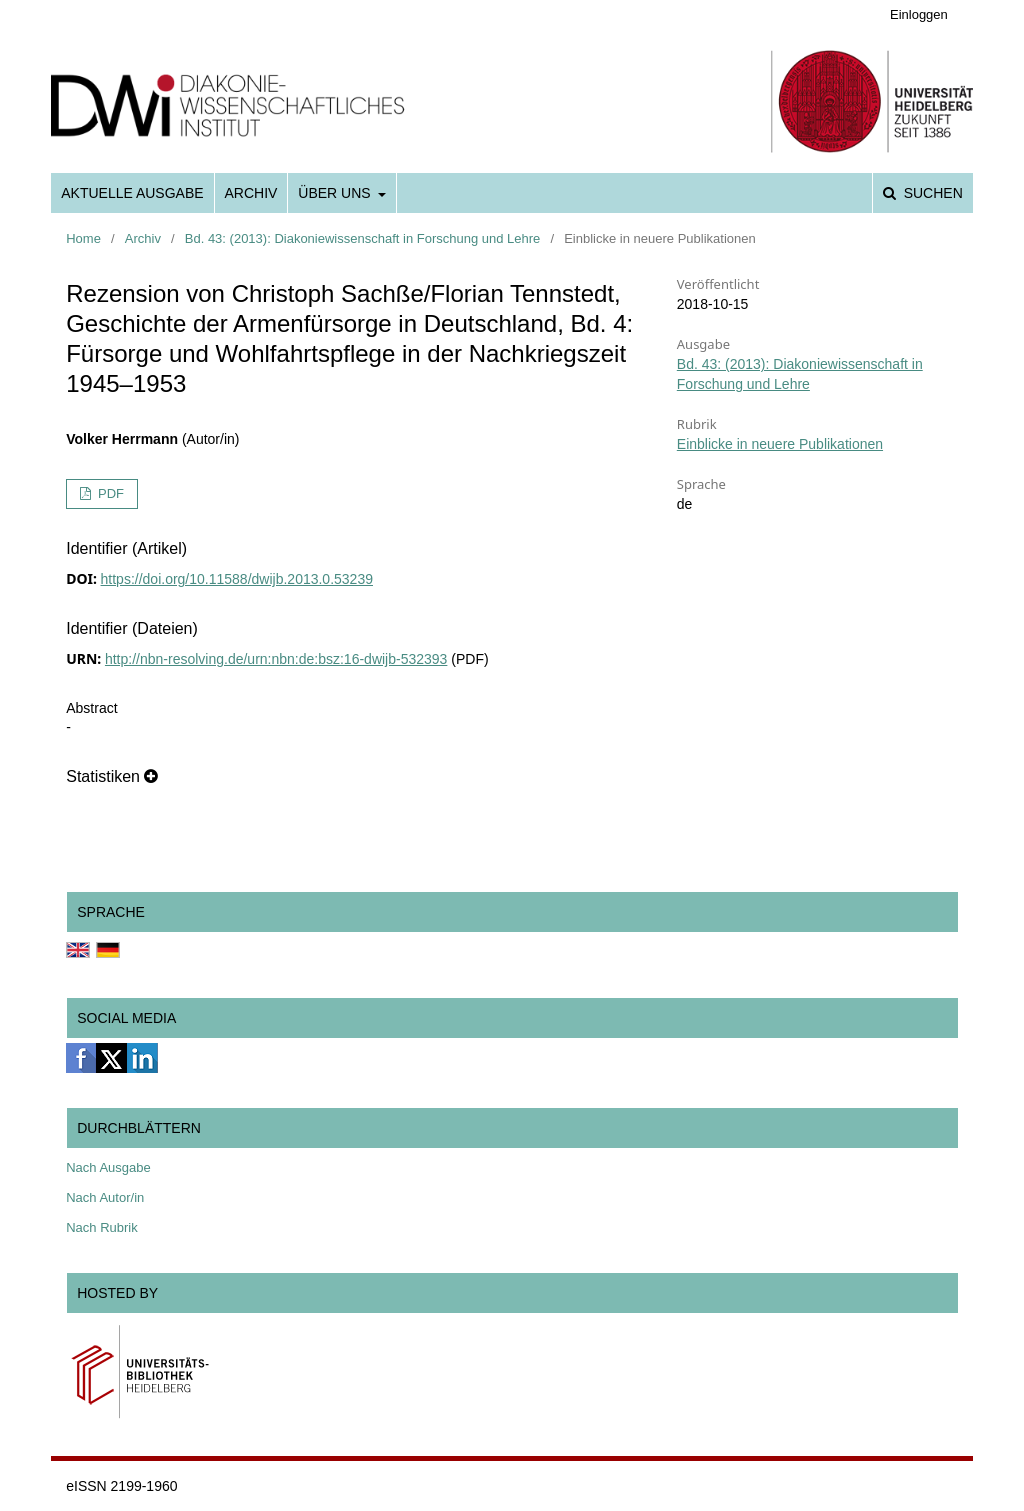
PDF (109, 493)
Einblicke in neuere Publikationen (780, 444)
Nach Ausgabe (108, 1167)
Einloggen (919, 14)
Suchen (931, 193)
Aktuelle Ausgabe (132, 193)
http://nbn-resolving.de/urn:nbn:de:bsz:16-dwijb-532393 (276, 659)
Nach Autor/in (105, 1197)
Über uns (336, 193)
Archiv (251, 193)
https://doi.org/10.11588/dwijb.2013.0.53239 (237, 579)
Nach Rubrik (102, 1227)
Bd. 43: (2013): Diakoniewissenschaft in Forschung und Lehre (363, 238)
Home (83, 238)
